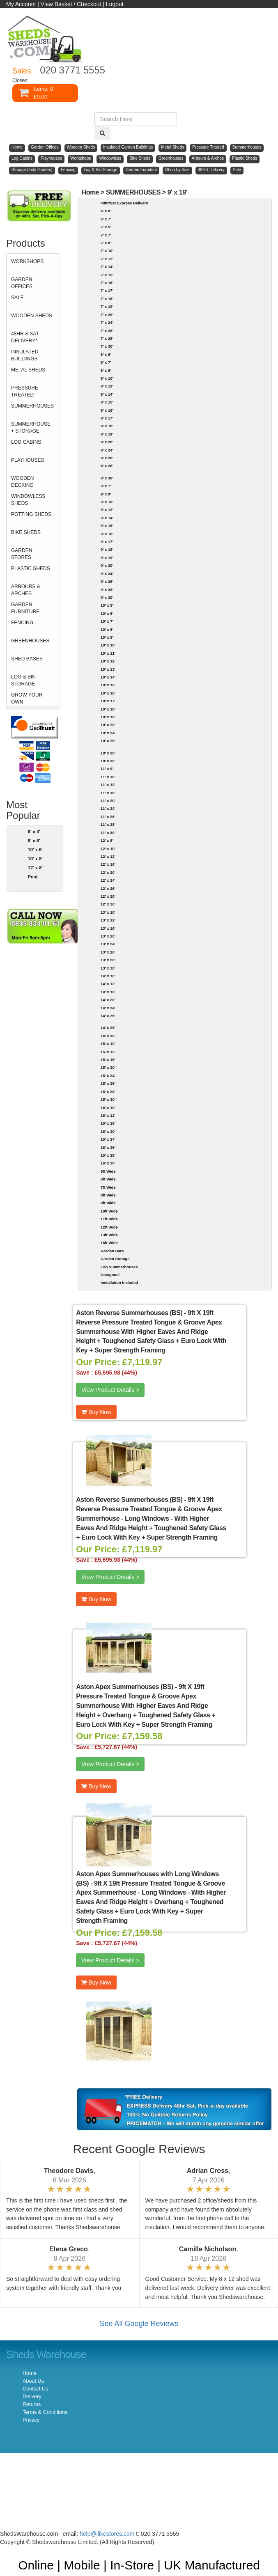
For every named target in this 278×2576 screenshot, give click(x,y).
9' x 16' (107, 534)
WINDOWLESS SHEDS (28, 499)
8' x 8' (106, 370)
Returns (32, 2404)
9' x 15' (107, 525)
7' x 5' (106, 227)
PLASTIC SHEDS (30, 568)
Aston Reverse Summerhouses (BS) (129, 1312)
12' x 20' (108, 872)
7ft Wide (108, 1187)
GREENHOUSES (30, 641)
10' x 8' (35, 858)
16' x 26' (108, 1147)
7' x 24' (107, 322)
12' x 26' (108, 888)
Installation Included (119, 1282)
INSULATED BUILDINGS (24, 355)
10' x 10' (108, 645)
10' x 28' (108, 753)
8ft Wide (108, 1195)
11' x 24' (108, 808)
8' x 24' (107, 450)
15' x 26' (108, 1083)
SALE (17, 297)
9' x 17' (107, 541)
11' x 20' (108, 800)
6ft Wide (108, 1179)
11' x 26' (108, 816)
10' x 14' (108, 677)
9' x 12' (107, 509)
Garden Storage (115, 1258)
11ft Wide (109, 1219)
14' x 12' (108, 983)
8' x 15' (107, 402)
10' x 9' (107, 637)
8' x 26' (107, 458)
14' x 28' (108, 1027)
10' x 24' (108, 733)
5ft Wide (108, 1171)
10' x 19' (108, 717)
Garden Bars (112, 1251)
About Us (33, 2381)
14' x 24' (108, 1008)
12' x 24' (108, 880)
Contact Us (35, 2389)
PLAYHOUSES (27, 460)
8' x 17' (107, 418)
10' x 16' (108, 693)
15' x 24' (108, 1075)
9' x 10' (107, 502)
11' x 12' (108, 784)
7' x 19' (107, 306)
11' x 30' (108, 832)
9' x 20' (107, 565)
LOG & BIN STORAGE (23, 680)
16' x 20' (108, 1131)
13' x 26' (108, 952)
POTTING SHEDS (31, 514)
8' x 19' (107, 434)
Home (90, 192)
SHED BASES (27, 659)
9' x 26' (107, 581)
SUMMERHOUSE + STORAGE (31, 427)
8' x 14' (107, 394)
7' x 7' (106, 235)
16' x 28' (108, 1155)
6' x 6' (106, 211)
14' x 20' (108, 999)
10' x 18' (108, 709)
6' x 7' (106, 219)
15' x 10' (108, 1043)
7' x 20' (107, 314)
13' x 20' (108, 936)
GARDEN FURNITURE (25, 608)
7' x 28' (107, 338)
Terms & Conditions (45, 2412)
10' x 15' (108, 685)
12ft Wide (109, 1227)
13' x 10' (108, 912)
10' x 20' (108, 724)
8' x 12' (107, 386)
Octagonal (110, 1274)
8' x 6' (34, 840)
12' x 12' (108, 856)
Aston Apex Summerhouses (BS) (124, 1686)
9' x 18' (107, 549)
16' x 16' (108, 1123)
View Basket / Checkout (71, 4)
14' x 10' (108, 976)
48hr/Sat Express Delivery (124, 203)
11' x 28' (108, 824)
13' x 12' (108, 920)
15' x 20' (108, 1067)
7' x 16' (107, 282)
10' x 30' (108, 761)
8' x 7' (106, 362)
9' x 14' (107, 518)
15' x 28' (108, 1091)
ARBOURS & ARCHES (25, 590)
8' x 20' (107, 442)
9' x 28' (107, 589)
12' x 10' (108, 848)
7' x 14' (107, 266)
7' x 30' (107, 346)
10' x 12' (108, 661)
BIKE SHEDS (26, 532)
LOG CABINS (26, 442)
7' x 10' (107, 250)
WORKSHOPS (27, 261)
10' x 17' (108, 701)
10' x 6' (35, 849)
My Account (21, 4)
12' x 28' (108, 896)
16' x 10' (108, 1107)
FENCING (22, 623)
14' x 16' (108, 992)
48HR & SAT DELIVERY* (25, 337)
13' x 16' (108, 928)
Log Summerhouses (119, 1267)
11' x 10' (108, 777)
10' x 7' (107, 621)
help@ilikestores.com (107, 2533)
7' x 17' (107, 290)
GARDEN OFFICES (21, 283)
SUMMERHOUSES (32, 406)
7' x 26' (107, 330)
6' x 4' (34, 831)
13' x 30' (108, 968)
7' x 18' (107, 298)
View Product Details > (110, 1390)
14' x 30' (108, 1036)
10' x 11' (108, 653)
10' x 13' (108, 669)
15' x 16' (108, 1059)
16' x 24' (108, 1139)
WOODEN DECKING (22, 481)
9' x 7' (106, 486)
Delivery (32, 2397)
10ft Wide (109, 1211)
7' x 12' (107, 259)
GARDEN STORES (21, 554)
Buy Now (96, 1412)
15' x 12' (108, 1052)
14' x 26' (108, 1015)
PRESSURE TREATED (24, 391)
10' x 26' (108, 740)
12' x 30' (108, 904)
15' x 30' (108, 1099)
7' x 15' (107, 275)
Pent (32, 876)
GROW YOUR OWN (26, 698)
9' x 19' (177, 192)
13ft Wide (109, 1235)
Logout (115, 4)
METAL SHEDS (28, 370)
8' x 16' (107, 410)
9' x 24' (107, 573)
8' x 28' (107, 465)
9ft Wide (108, 1203)
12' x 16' (108, 864)
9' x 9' (106, 494)
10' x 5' (107, 605)
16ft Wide (109, 1242)
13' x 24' (108, 944)
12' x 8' (35, 867)
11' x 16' (108, 793)
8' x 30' (107, 478)
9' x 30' (107, 597)
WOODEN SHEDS (31, 316)
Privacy (31, 2420)
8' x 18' (107, 426)
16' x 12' (108, 1115)
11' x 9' (107, 768)
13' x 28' (108, 960)
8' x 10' (107, 378)
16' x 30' (108, 1163)
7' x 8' (106, 243)
